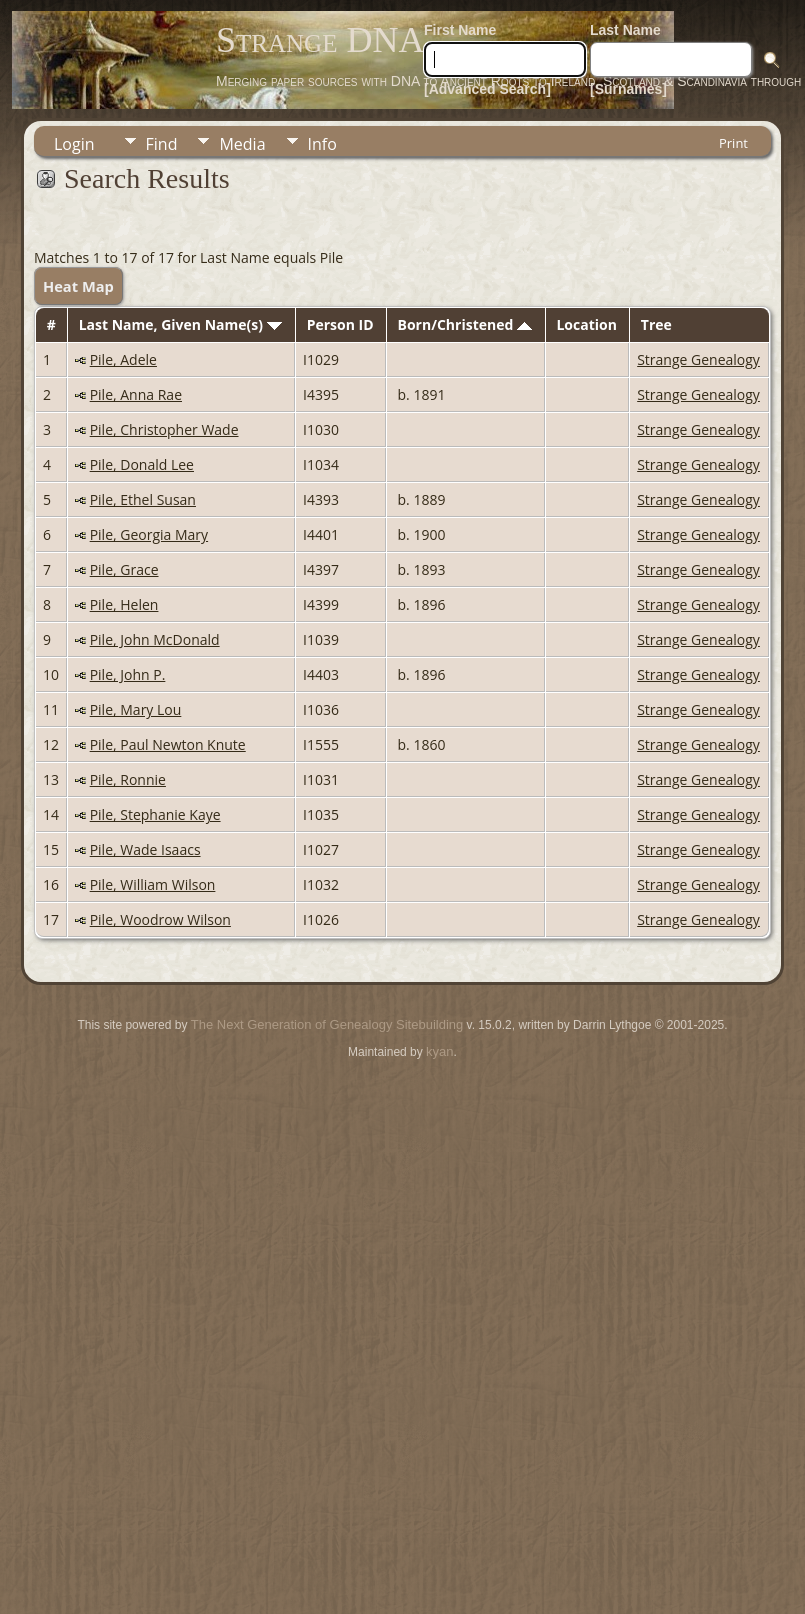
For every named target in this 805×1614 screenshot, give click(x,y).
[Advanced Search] (487, 89)
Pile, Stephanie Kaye (155, 814)
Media (242, 144)
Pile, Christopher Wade (164, 429)
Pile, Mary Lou (136, 709)
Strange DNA (320, 40)
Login (74, 144)
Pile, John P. (128, 674)
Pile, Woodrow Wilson (160, 919)
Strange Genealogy (698, 359)
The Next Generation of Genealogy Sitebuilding (327, 1024)
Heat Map (78, 286)
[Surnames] (628, 89)
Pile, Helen (124, 604)
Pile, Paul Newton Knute (168, 744)
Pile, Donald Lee (142, 464)
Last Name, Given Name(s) (180, 324)
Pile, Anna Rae (136, 394)
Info (322, 144)
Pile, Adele (123, 359)
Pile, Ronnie (128, 779)
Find (162, 144)
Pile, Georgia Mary (149, 534)
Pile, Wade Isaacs (145, 849)
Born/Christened (465, 324)
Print (733, 143)
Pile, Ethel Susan (143, 499)
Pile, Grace (124, 569)
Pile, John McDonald (155, 639)
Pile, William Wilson (153, 884)
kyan (439, 1051)
